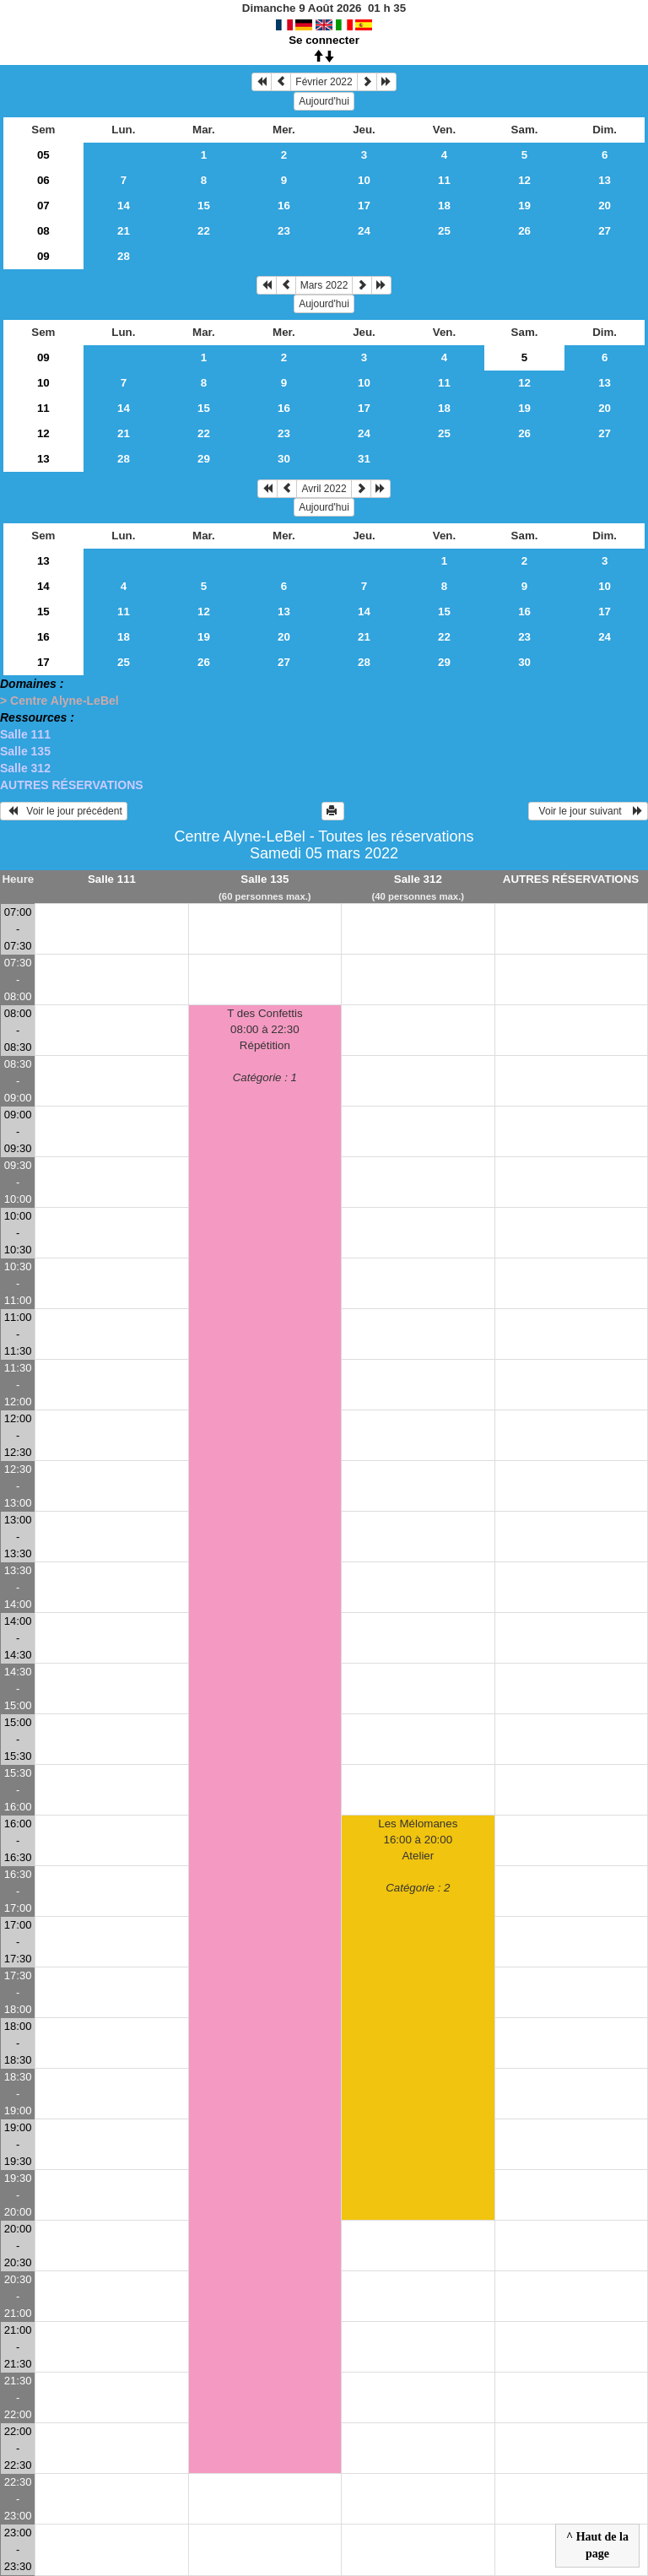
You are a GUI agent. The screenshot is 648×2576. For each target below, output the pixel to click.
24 (364, 231)
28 (123, 256)
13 (604, 180)
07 (43, 205)
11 (444, 180)
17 (364, 205)
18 (444, 205)
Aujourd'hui (324, 101)
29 (203, 458)
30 (284, 458)
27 (604, 231)
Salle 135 (25, 751)
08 (43, 231)
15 (203, 205)
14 (123, 205)
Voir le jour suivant (588, 811)
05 (43, 155)
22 (203, 231)
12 (524, 180)
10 (364, 180)
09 (43, 256)
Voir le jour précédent (63, 811)
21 (123, 231)
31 (364, 458)
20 (604, 205)
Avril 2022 (323, 489)
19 (524, 205)
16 (284, 205)
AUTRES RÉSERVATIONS (71, 785)
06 (43, 180)
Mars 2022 (324, 285)
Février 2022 (323, 82)
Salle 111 (25, 734)
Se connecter (324, 40)
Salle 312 (25, 768)
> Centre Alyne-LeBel (59, 700)
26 (524, 231)
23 (284, 231)
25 (444, 231)
